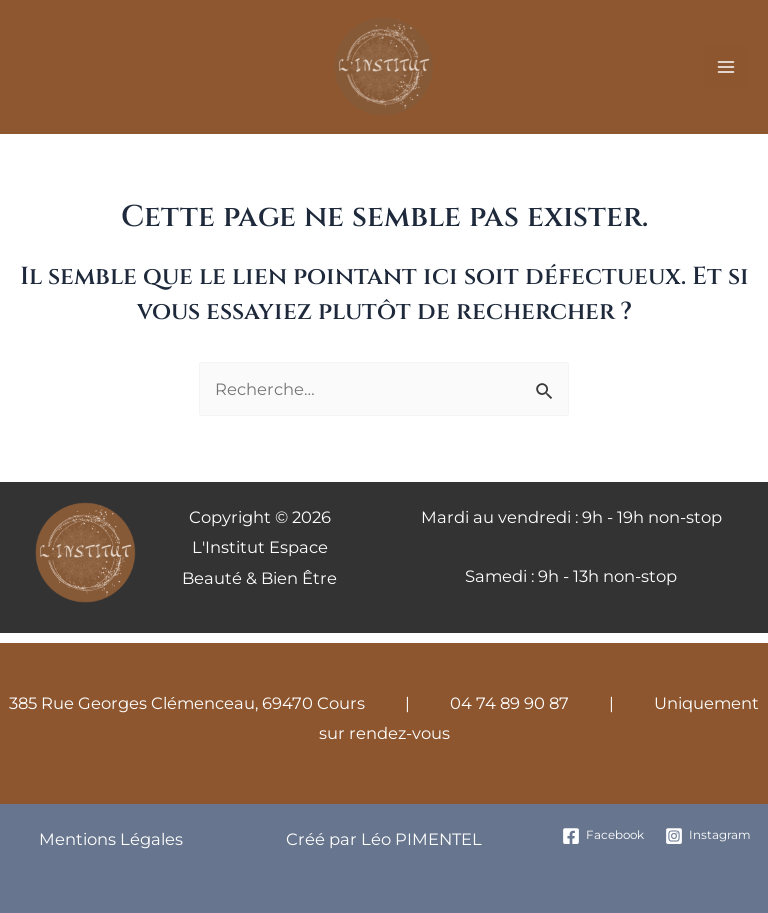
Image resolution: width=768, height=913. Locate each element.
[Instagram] (708, 836)
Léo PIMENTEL (419, 839)
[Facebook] (602, 836)
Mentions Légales (111, 839)
